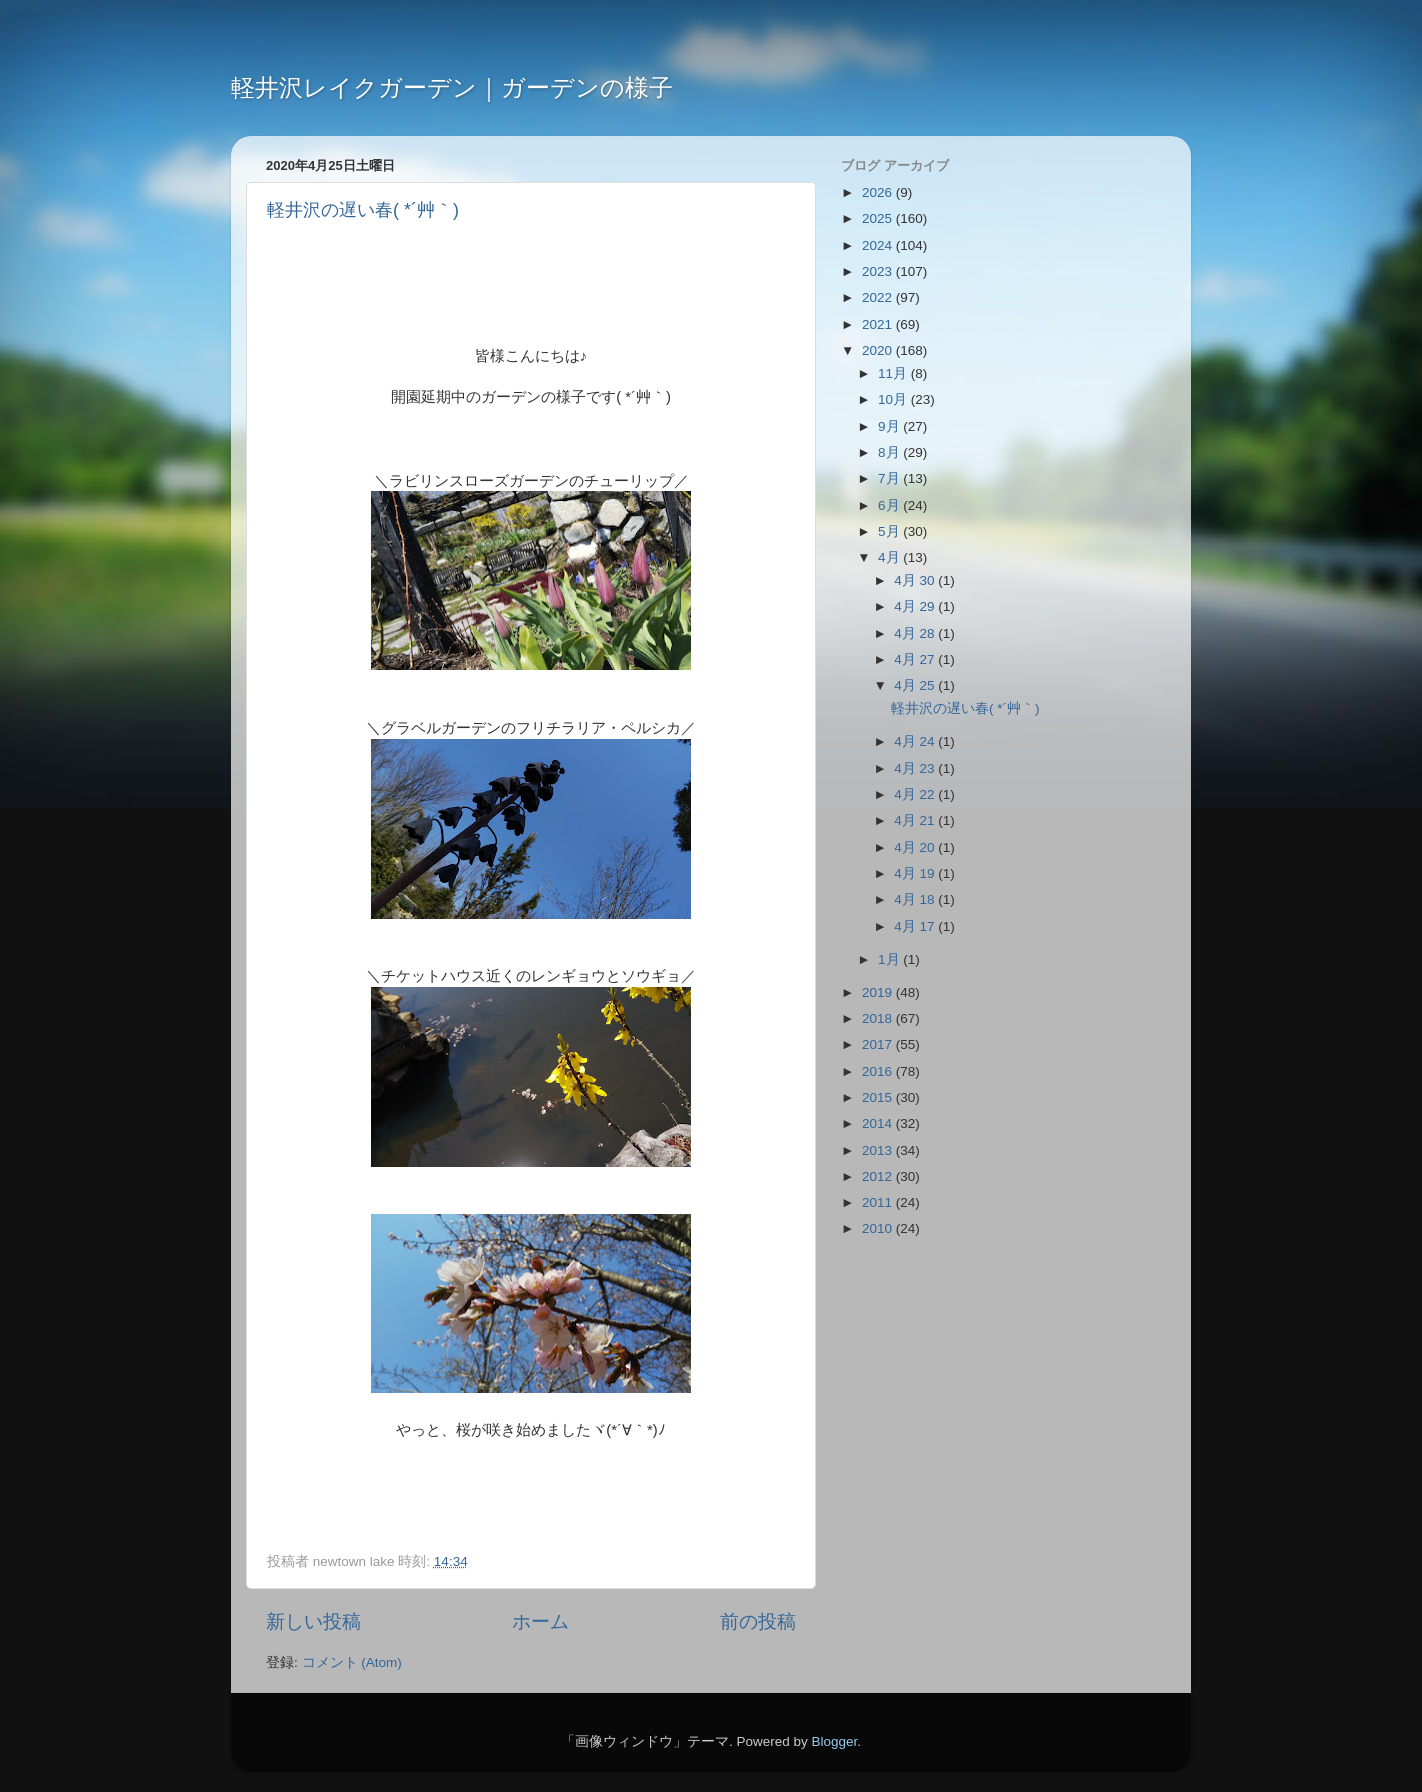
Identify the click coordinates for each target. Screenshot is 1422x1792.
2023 (879, 271)
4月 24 (916, 741)
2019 (879, 992)
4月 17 (916, 926)
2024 (879, 245)
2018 (879, 1018)
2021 (879, 324)
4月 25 (916, 685)
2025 (879, 218)
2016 (879, 1071)
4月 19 (916, 873)
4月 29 (916, 606)
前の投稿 (758, 1621)
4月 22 (916, 794)
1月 (890, 959)
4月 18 (916, 899)
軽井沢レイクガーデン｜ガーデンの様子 (452, 87)
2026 (879, 192)
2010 (879, 1228)
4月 (890, 557)
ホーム (540, 1621)
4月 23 (916, 768)
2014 (879, 1123)
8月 (890, 452)
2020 (879, 350)
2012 (879, 1176)
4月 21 (916, 820)
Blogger (834, 1741)
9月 (890, 426)
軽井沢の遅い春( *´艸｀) (363, 210)
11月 (894, 373)
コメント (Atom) (352, 1662)
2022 (879, 297)
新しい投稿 (313, 1621)
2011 (879, 1202)
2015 (879, 1097)
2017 (879, 1044)
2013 (879, 1150)
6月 (890, 505)
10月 (894, 399)
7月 (890, 478)
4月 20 (916, 847)
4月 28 (916, 633)
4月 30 (916, 580)
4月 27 (916, 659)
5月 (890, 531)
